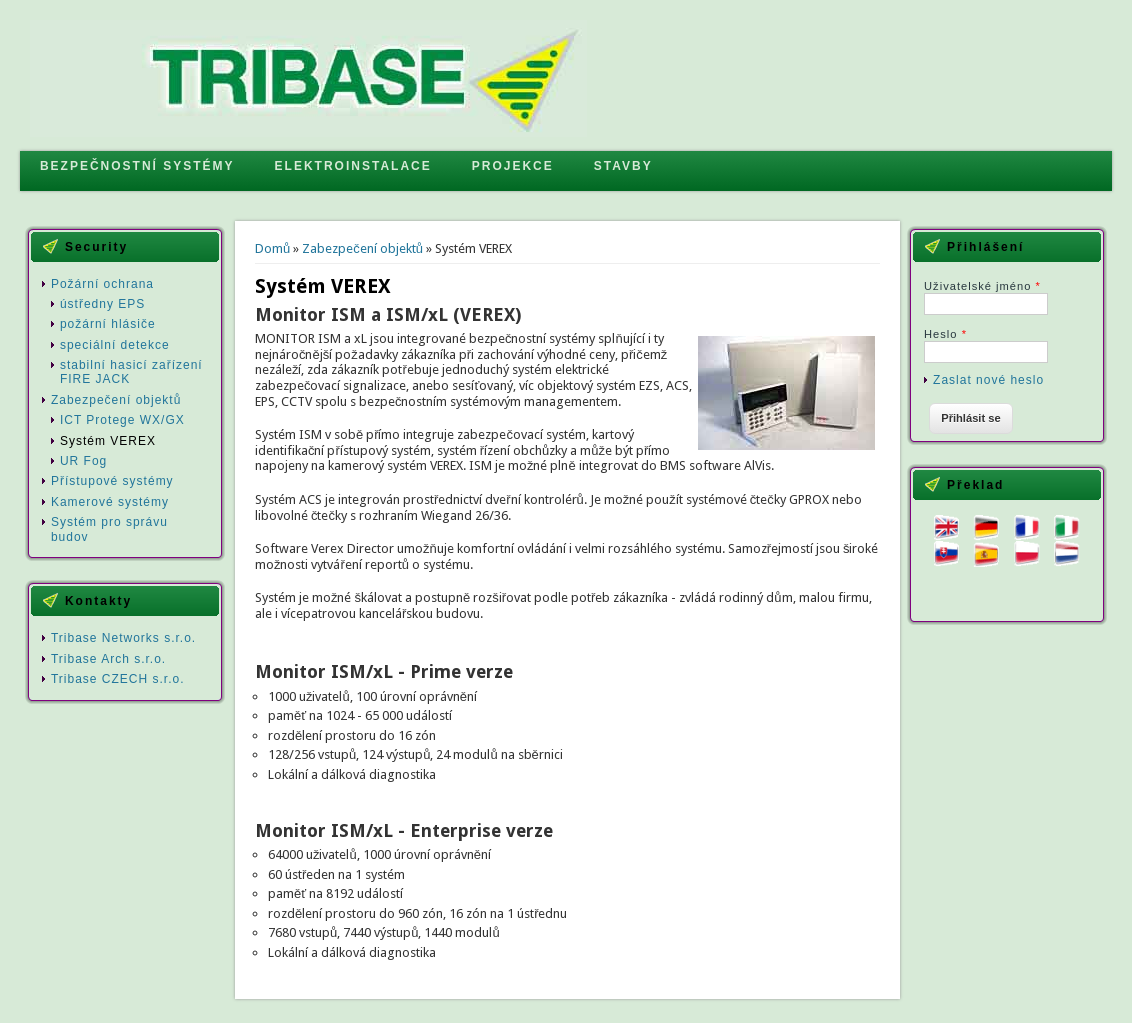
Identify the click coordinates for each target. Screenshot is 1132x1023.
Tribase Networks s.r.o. (123, 638)
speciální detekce (115, 345)
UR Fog (83, 461)
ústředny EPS (102, 304)
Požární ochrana (102, 284)
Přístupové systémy (112, 481)
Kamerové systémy (110, 502)
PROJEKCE (513, 166)
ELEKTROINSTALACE (353, 166)
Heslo (945, 334)
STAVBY (623, 166)
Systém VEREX (108, 441)
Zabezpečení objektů (362, 248)
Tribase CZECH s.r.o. (118, 679)
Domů (272, 248)
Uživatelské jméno (982, 286)
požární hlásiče (108, 324)
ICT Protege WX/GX (122, 420)
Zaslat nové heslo (988, 380)
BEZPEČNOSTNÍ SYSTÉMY (137, 166)
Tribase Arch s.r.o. (108, 659)
